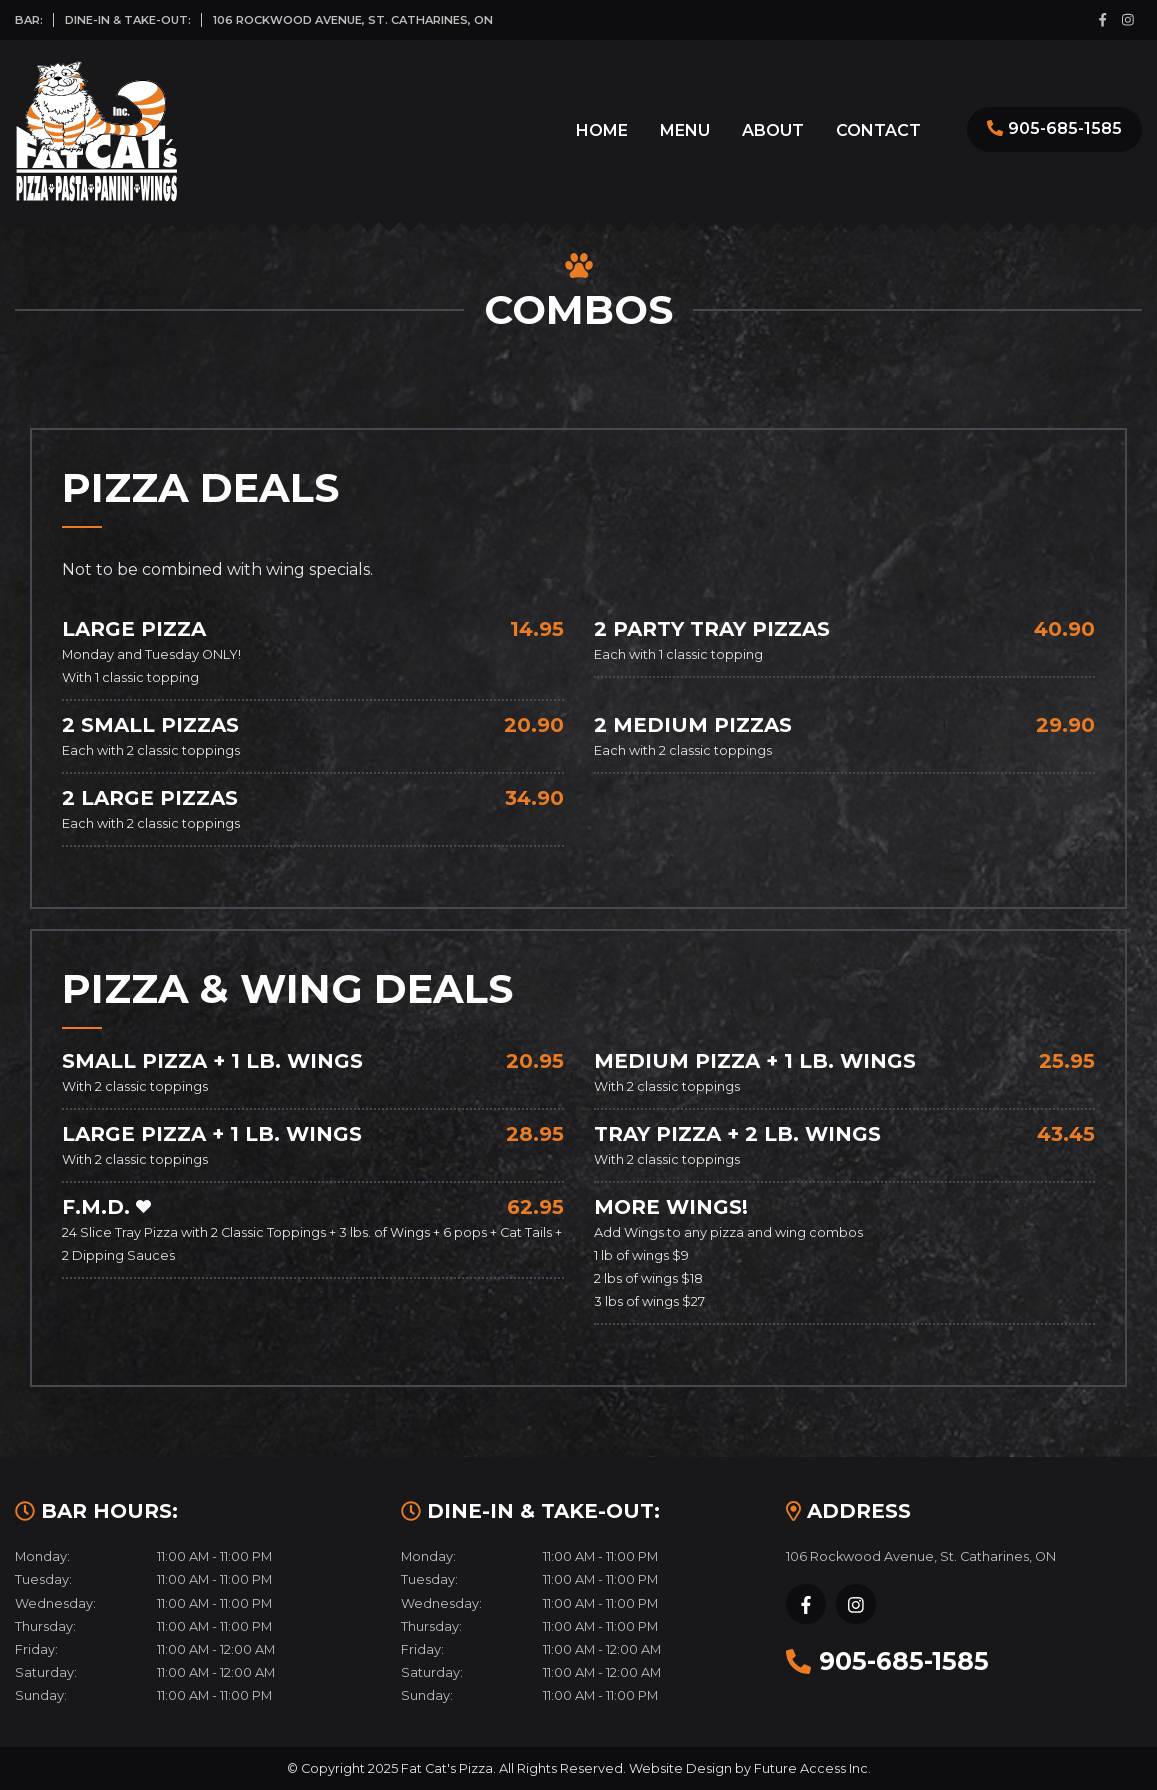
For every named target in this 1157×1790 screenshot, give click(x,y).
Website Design (680, 1768)
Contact (878, 130)
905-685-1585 (1065, 128)
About (773, 130)
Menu (685, 130)
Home (602, 130)
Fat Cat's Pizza (447, 1768)
